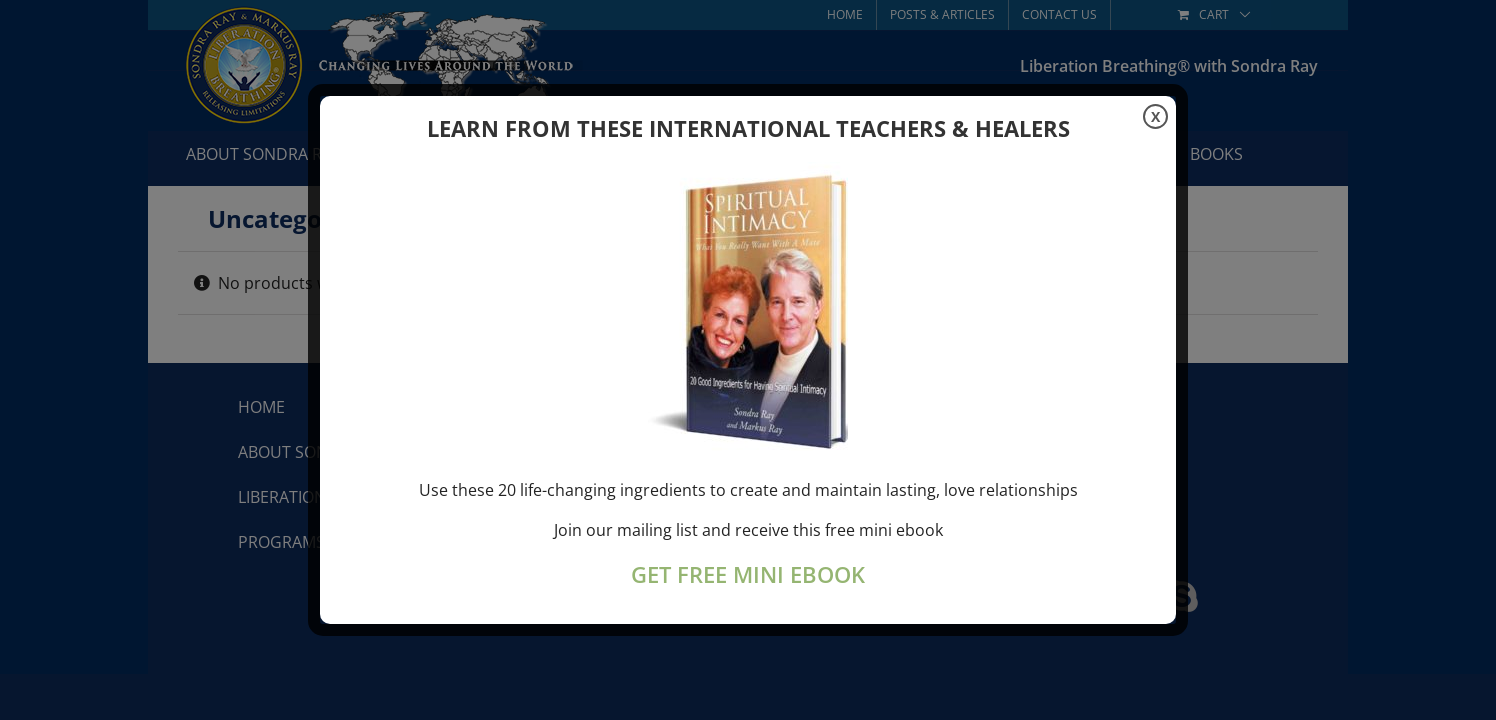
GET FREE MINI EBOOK (748, 574)
